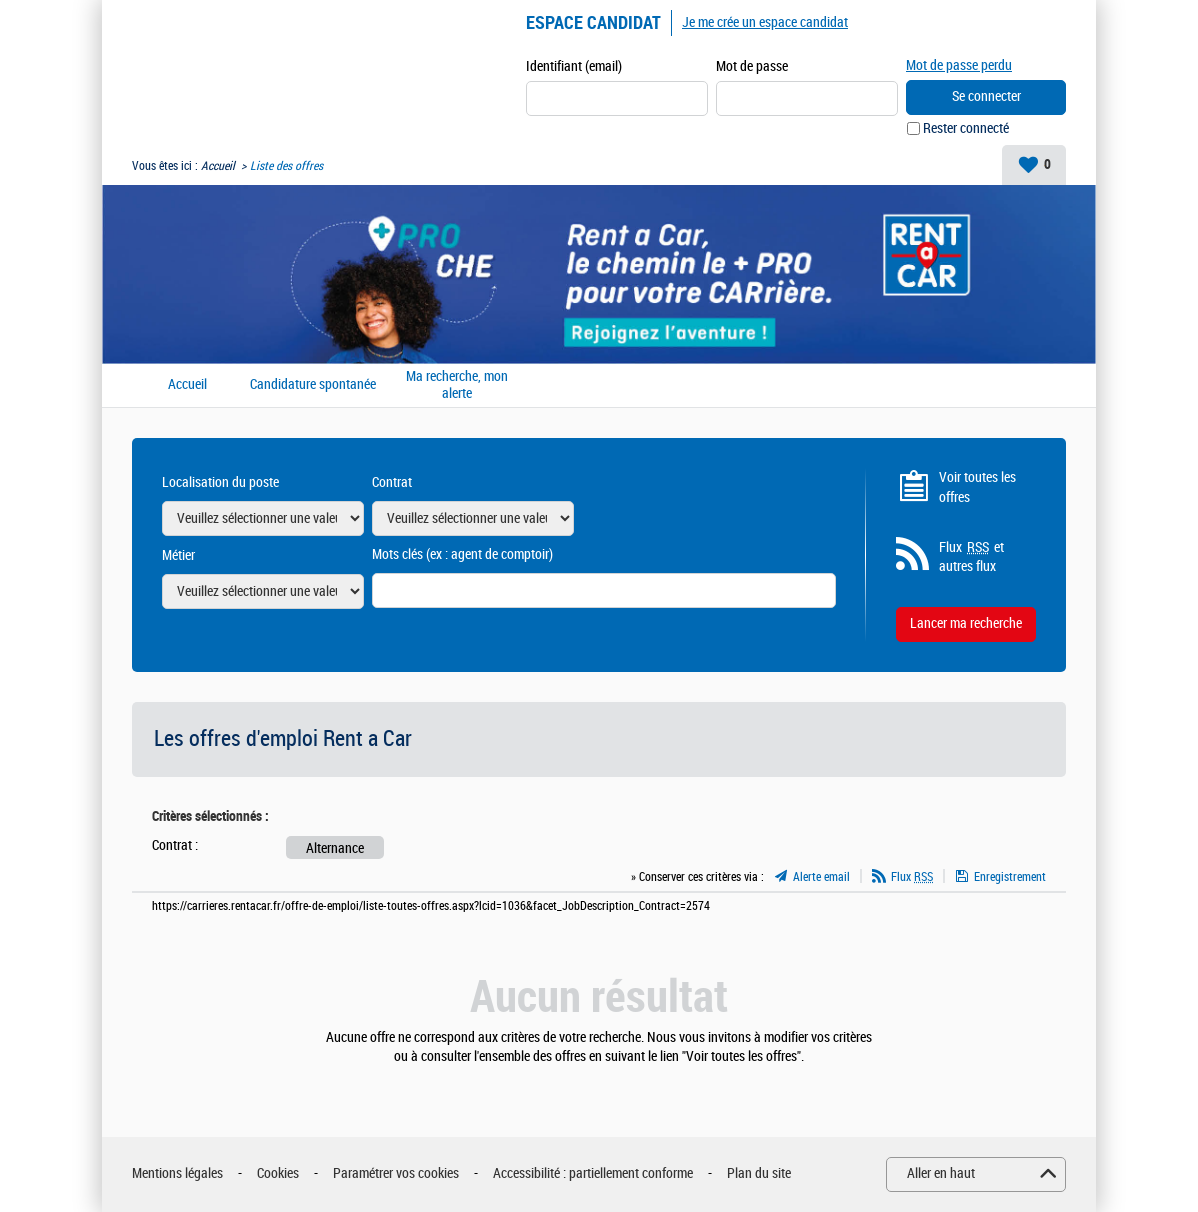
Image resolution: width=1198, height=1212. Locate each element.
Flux (912, 877)
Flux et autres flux (971, 557)
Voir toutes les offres (977, 487)
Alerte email (821, 877)
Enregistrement (1010, 877)
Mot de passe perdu (959, 65)
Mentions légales (177, 1173)
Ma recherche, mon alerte (457, 385)
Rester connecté (966, 128)
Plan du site (759, 1173)
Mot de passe (752, 66)
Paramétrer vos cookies (396, 1173)
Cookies (278, 1173)
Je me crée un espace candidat (765, 22)
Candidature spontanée (313, 385)
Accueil (218, 166)
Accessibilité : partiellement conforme (593, 1173)
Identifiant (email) (574, 66)
